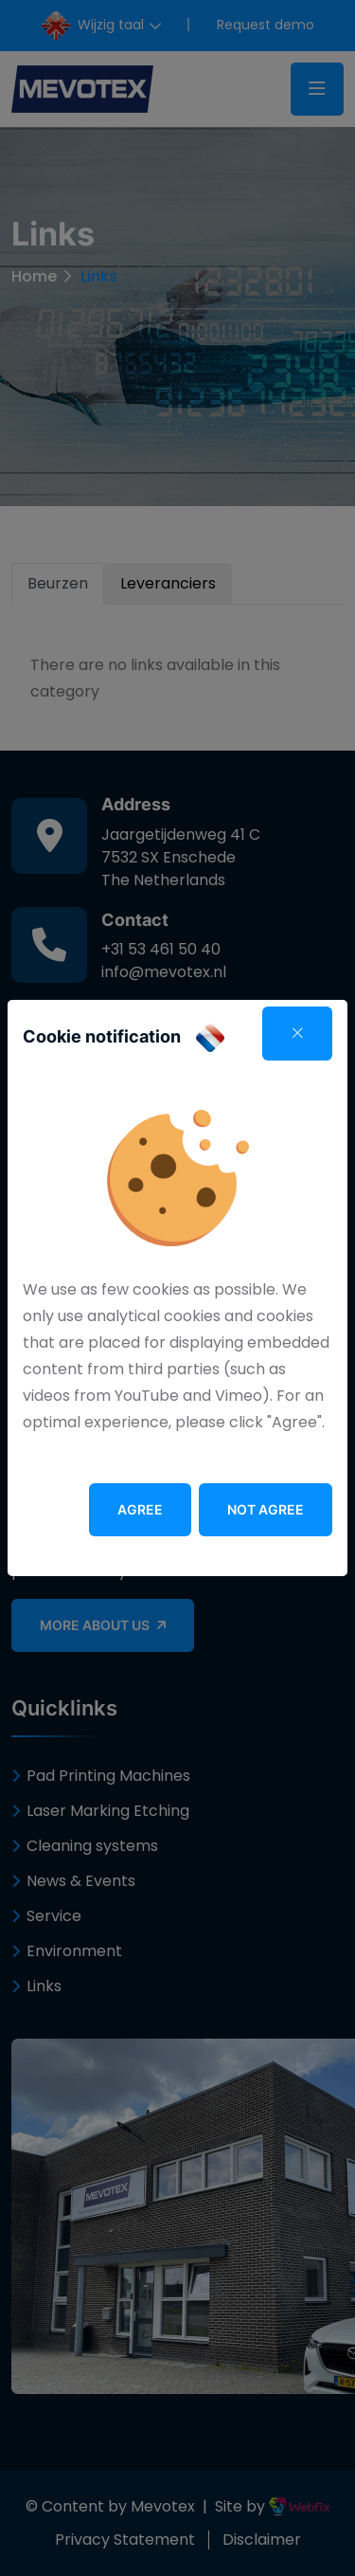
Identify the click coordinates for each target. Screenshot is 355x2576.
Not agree (265, 1509)
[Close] (297, 1033)
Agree (140, 1509)
